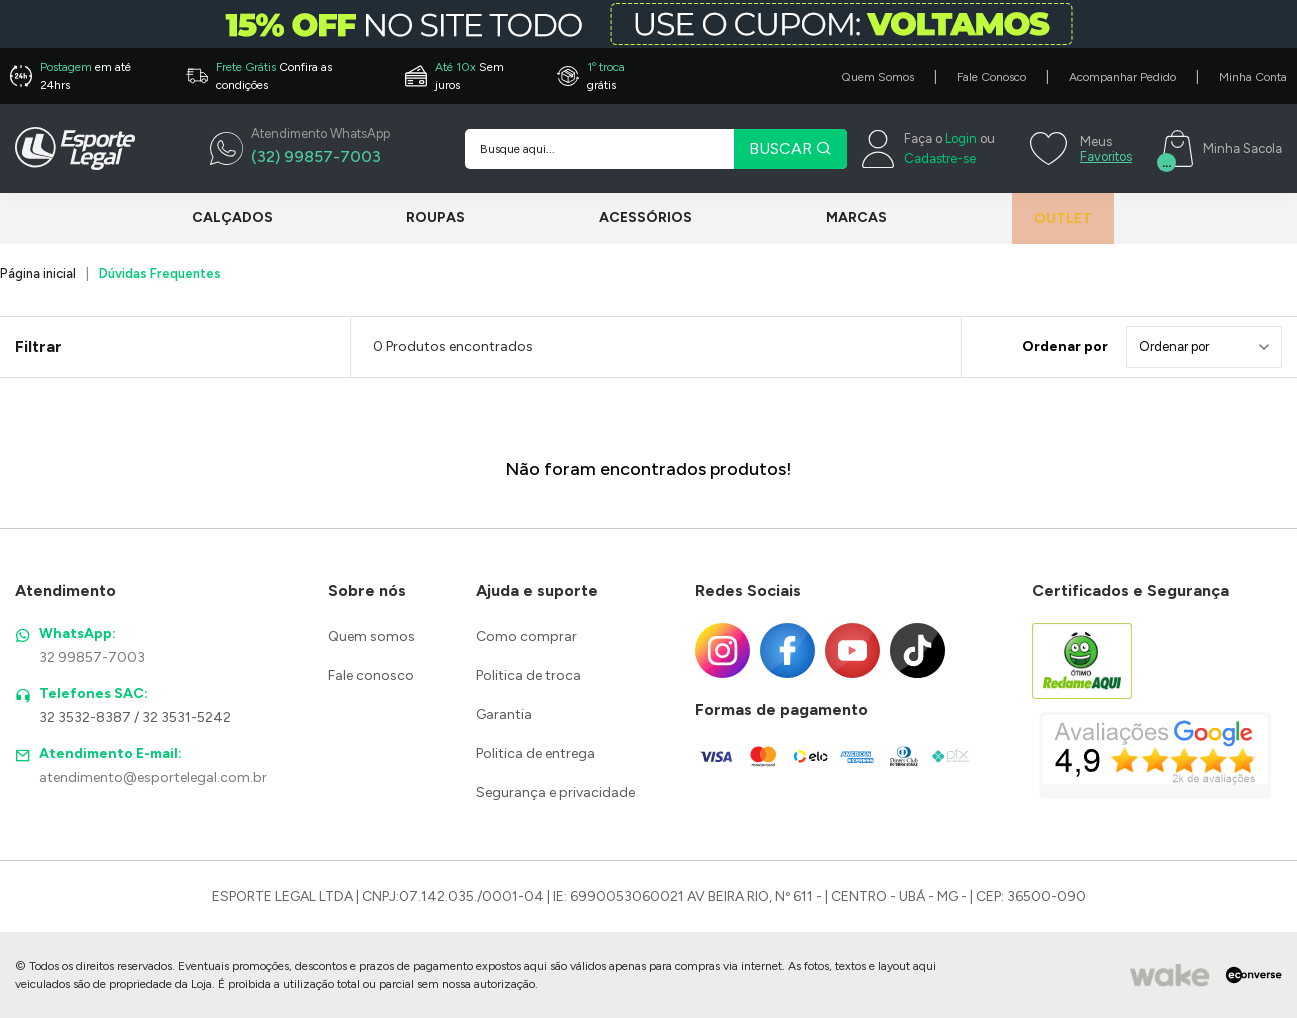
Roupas (429, 217)
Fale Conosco (991, 77)
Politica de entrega (535, 753)
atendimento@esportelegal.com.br (153, 777)
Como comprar (526, 636)
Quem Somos (877, 77)
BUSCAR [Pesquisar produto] (790, 148)
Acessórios (632, 217)
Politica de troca (528, 675)
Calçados (232, 217)
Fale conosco (371, 675)
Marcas (836, 217)
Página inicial (38, 273)
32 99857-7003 (92, 657)
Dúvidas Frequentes (160, 273)
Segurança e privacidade (555, 792)
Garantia (504, 714)
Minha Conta (1253, 77)
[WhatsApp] (300, 149)
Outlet (1050, 218)
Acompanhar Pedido (1122, 77)
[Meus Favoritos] (1078, 149)
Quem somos (371, 636)
